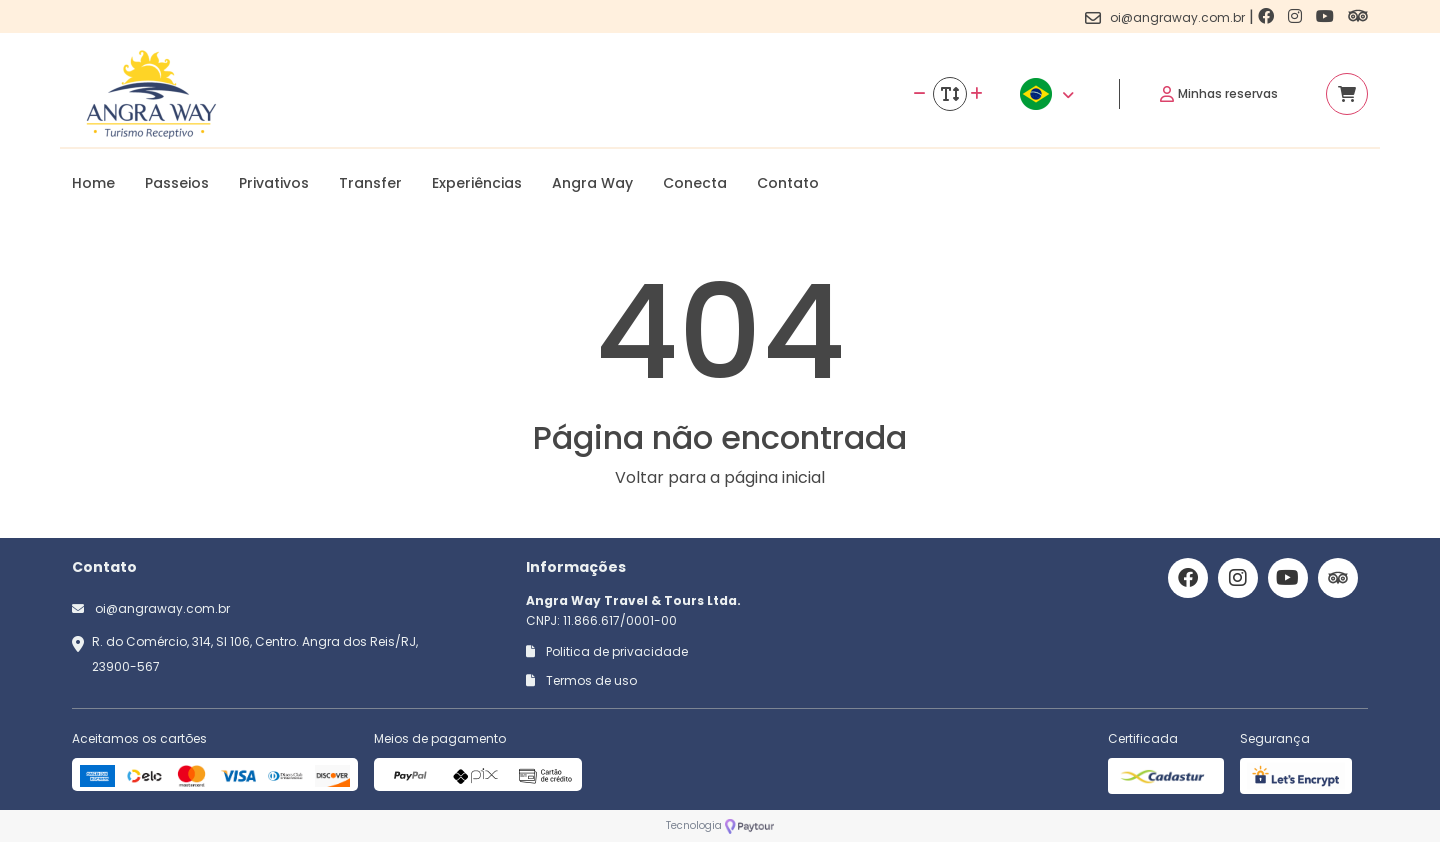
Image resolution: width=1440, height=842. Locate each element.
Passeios (177, 183)
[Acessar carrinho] (1347, 94)
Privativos (274, 183)
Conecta (695, 183)
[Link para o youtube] (1327, 16)
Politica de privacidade (607, 651)
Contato (788, 183)
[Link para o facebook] (1268, 16)
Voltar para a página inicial (720, 477)
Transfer (370, 183)
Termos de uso (581, 680)
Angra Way (592, 183)
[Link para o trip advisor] (1358, 16)
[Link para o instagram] (1297, 16)
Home (93, 183)
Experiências (477, 183)
